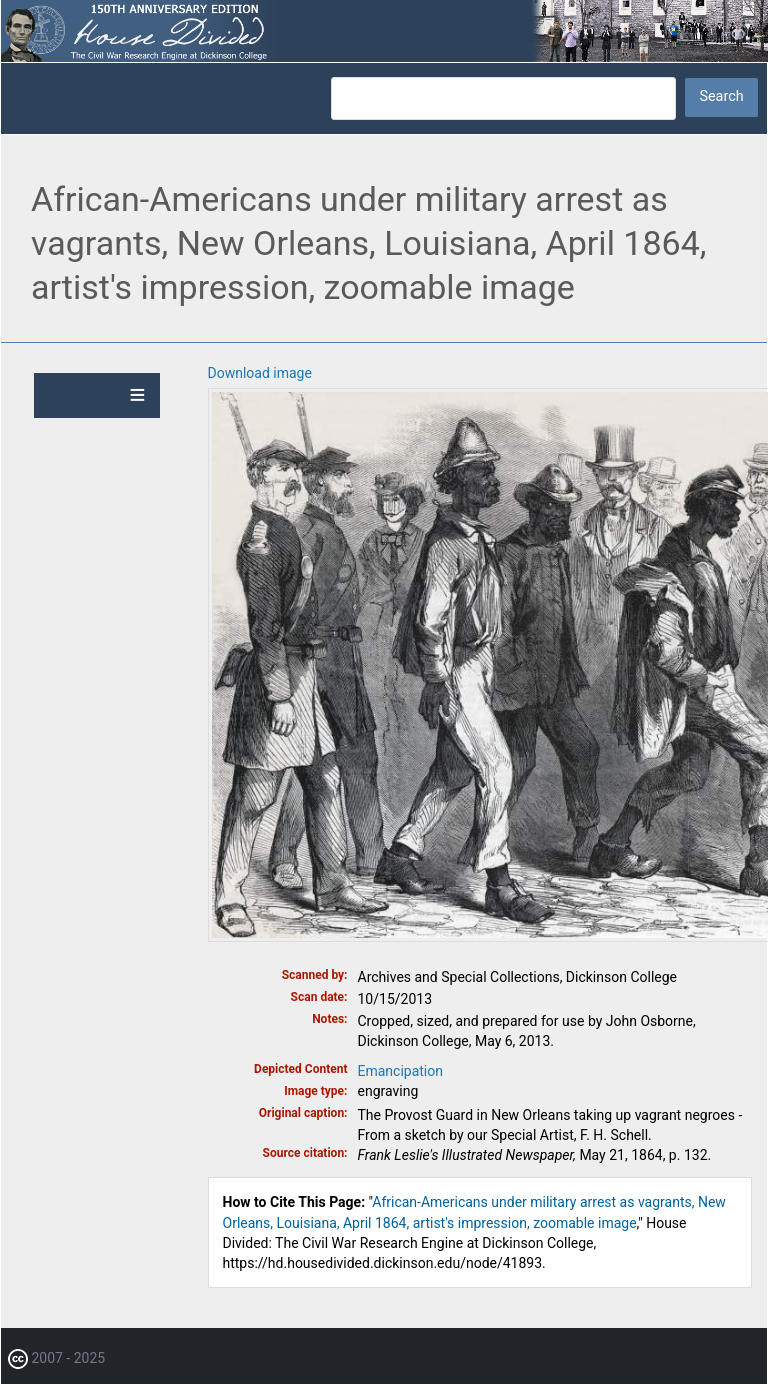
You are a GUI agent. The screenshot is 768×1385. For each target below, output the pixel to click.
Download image (260, 373)
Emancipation (401, 1071)
